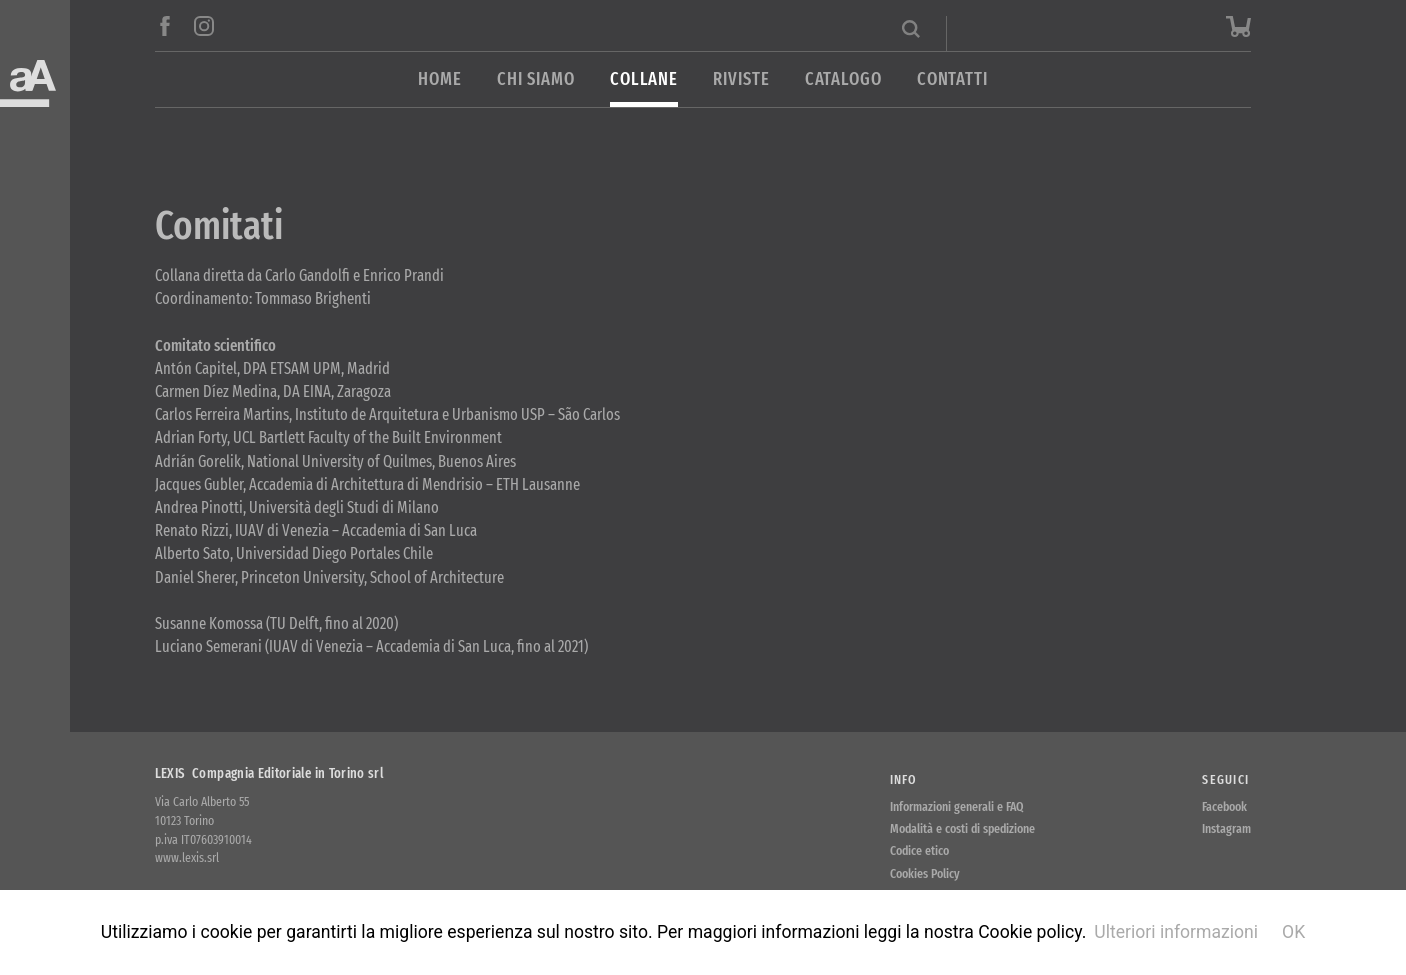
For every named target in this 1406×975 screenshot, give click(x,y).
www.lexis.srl (187, 857)
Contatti (952, 79)
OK (1293, 932)
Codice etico (919, 850)
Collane (644, 79)
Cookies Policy (925, 873)
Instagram (1226, 828)
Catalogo (843, 79)
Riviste (741, 79)
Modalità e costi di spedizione (962, 828)
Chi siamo (536, 79)
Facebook (1224, 806)
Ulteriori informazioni (1176, 932)
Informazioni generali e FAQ (957, 806)
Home (440, 79)
